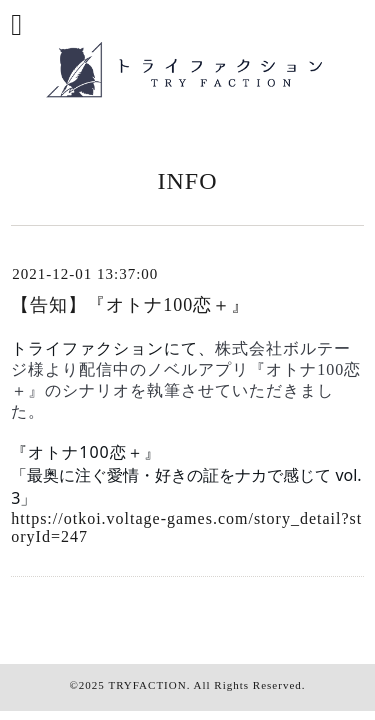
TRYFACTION (147, 685)
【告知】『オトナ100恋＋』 (130, 305)
